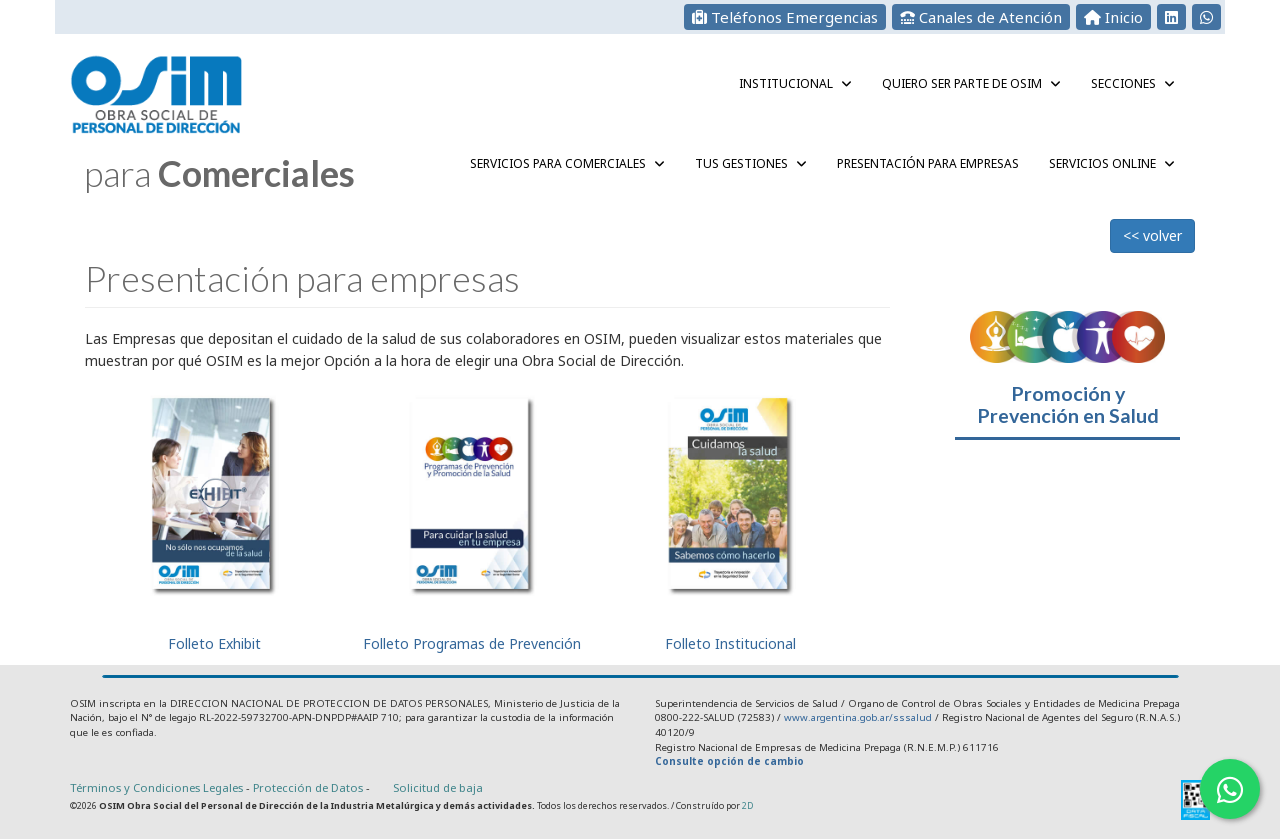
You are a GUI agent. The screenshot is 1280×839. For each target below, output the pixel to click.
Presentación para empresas (928, 163)
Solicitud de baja (438, 787)
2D (747, 805)
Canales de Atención (981, 17)
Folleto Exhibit (214, 517)
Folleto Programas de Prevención (472, 517)
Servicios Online (1112, 163)
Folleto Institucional (731, 517)
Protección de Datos (309, 787)
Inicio (1113, 17)
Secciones (1133, 83)
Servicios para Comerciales (567, 163)
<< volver (1152, 235)
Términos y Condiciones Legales (156, 787)
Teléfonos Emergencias (785, 17)
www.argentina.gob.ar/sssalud (858, 717)
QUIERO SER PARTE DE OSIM (971, 83)
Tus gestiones (751, 163)
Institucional (795, 83)
